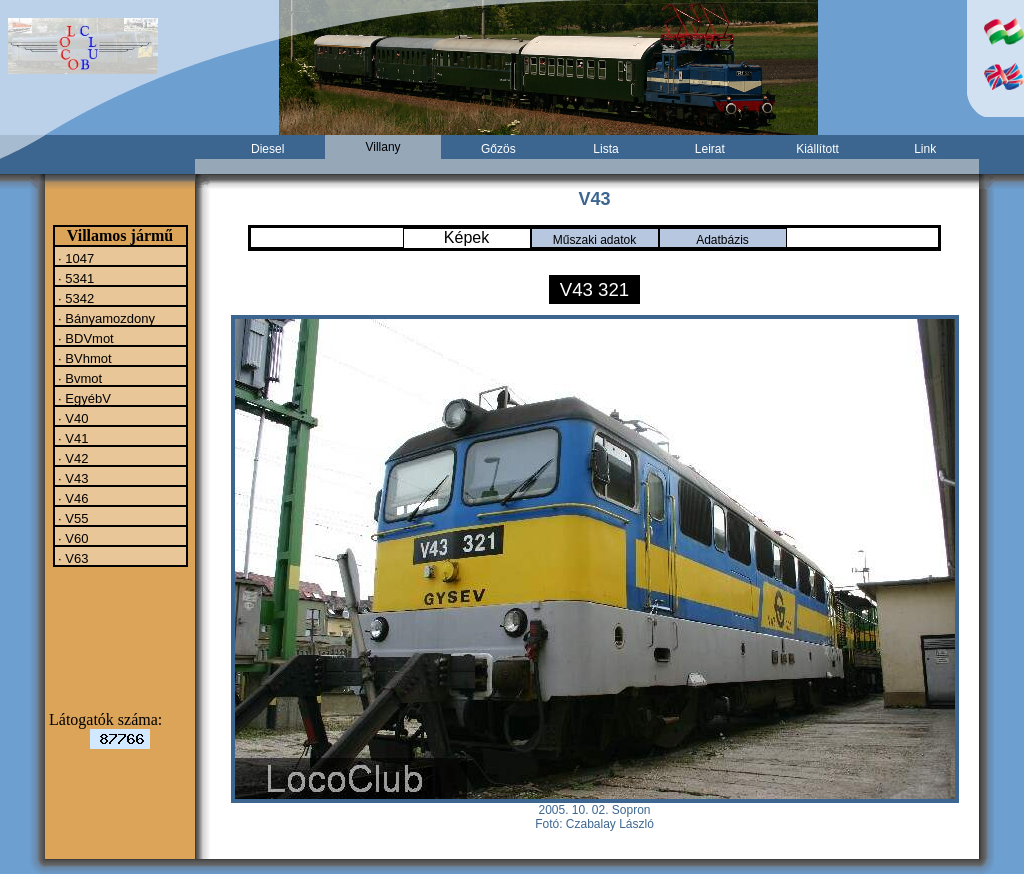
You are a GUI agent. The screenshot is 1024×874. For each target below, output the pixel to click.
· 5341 (75, 278)
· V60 (72, 538)
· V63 (72, 558)
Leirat (710, 149)
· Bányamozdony (105, 318)
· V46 (72, 498)
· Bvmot (79, 378)
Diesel (267, 149)
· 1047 (75, 258)
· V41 (72, 438)
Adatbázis (722, 240)
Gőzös (498, 149)
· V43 (72, 478)
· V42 (72, 458)
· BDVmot (84, 338)
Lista (605, 149)
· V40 (72, 418)
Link (925, 149)
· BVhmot (83, 358)
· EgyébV (83, 398)
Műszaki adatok (594, 240)
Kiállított (817, 149)
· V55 (72, 518)
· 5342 (75, 298)
